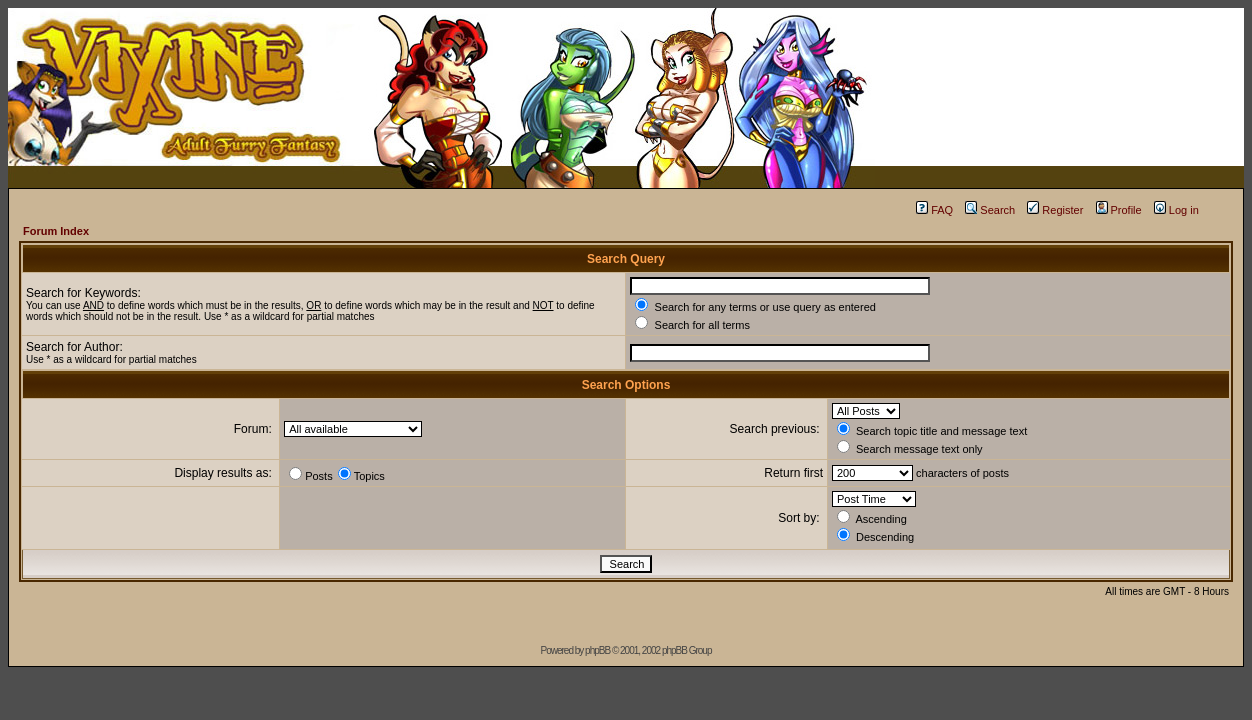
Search (990, 210)
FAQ (934, 210)
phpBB (597, 650)
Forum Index (56, 231)
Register (1055, 210)
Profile (1119, 210)
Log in (1176, 210)
